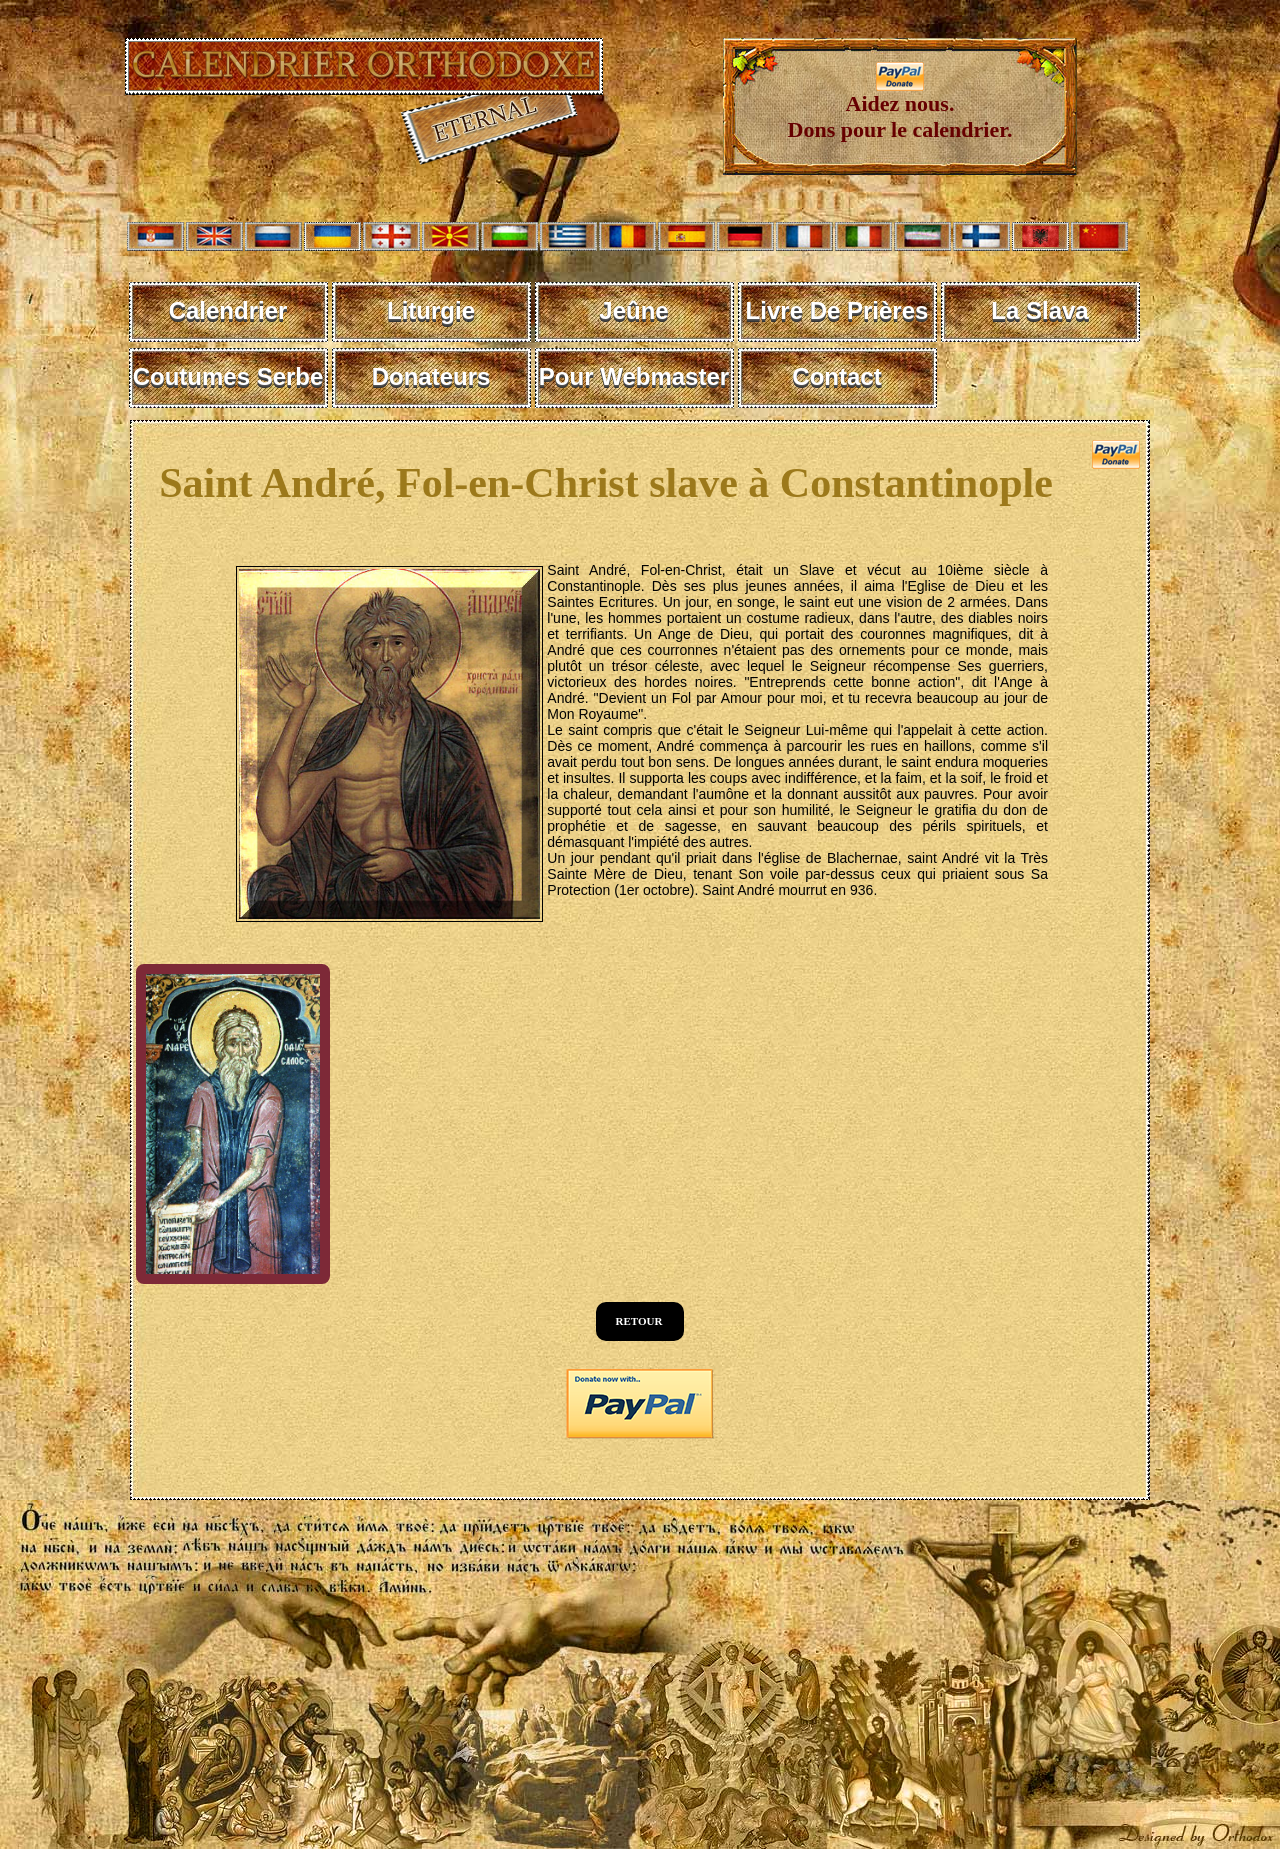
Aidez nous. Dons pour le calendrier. (900, 106)
